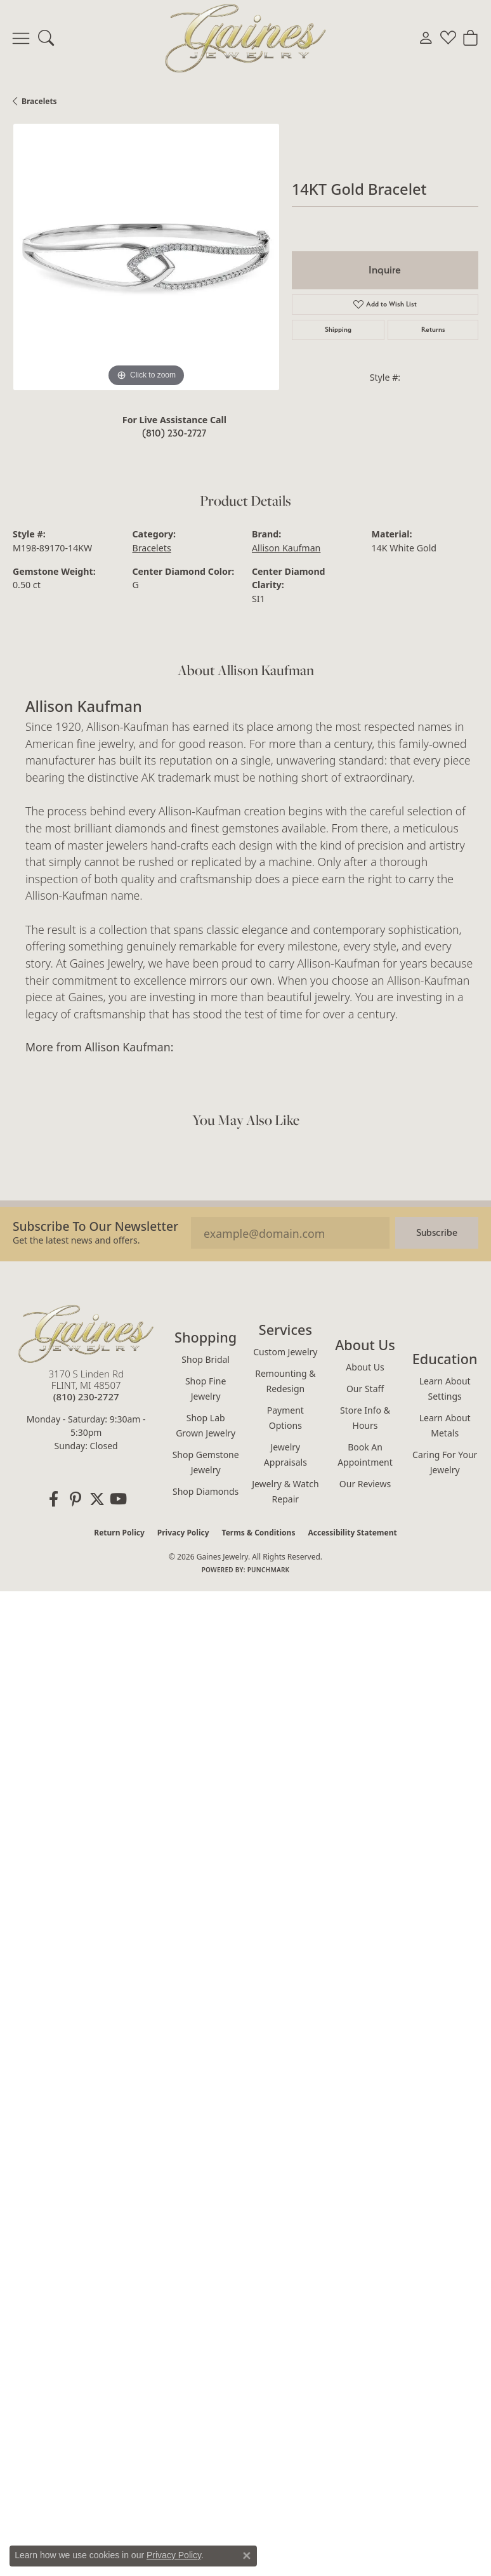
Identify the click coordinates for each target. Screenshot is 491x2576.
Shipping (338, 329)
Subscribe (436, 1232)
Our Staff (365, 1389)
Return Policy (119, 1532)
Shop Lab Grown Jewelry (205, 1425)
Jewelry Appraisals (285, 1454)
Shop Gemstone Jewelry (206, 1462)
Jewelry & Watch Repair (285, 1491)
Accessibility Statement (352, 1532)
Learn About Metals (445, 1425)
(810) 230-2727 (174, 433)
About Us (365, 1367)
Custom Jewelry (285, 1352)
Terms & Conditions (259, 1532)
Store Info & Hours (365, 1417)
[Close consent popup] (247, 2556)
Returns (433, 329)
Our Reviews (365, 1484)
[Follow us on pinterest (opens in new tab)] (75, 1499)
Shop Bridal (205, 1359)
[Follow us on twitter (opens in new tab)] (97, 1499)
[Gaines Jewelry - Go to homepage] (86, 1333)
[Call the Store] (86, 1396)
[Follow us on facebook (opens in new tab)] (54, 1499)
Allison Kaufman (286, 548)
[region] (146, 257)
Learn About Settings (445, 1388)
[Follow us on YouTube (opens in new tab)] (118, 1499)
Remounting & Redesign (285, 1381)
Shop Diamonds (206, 1491)
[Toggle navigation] (21, 38)
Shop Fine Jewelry (205, 1388)
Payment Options (285, 1417)
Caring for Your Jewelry (444, 1462)
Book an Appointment (365, 1454)
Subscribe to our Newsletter (95, 1226)
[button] (46, 38)
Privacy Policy (183, 1532)
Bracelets (39, 101)
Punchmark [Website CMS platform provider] (268, 1569)
